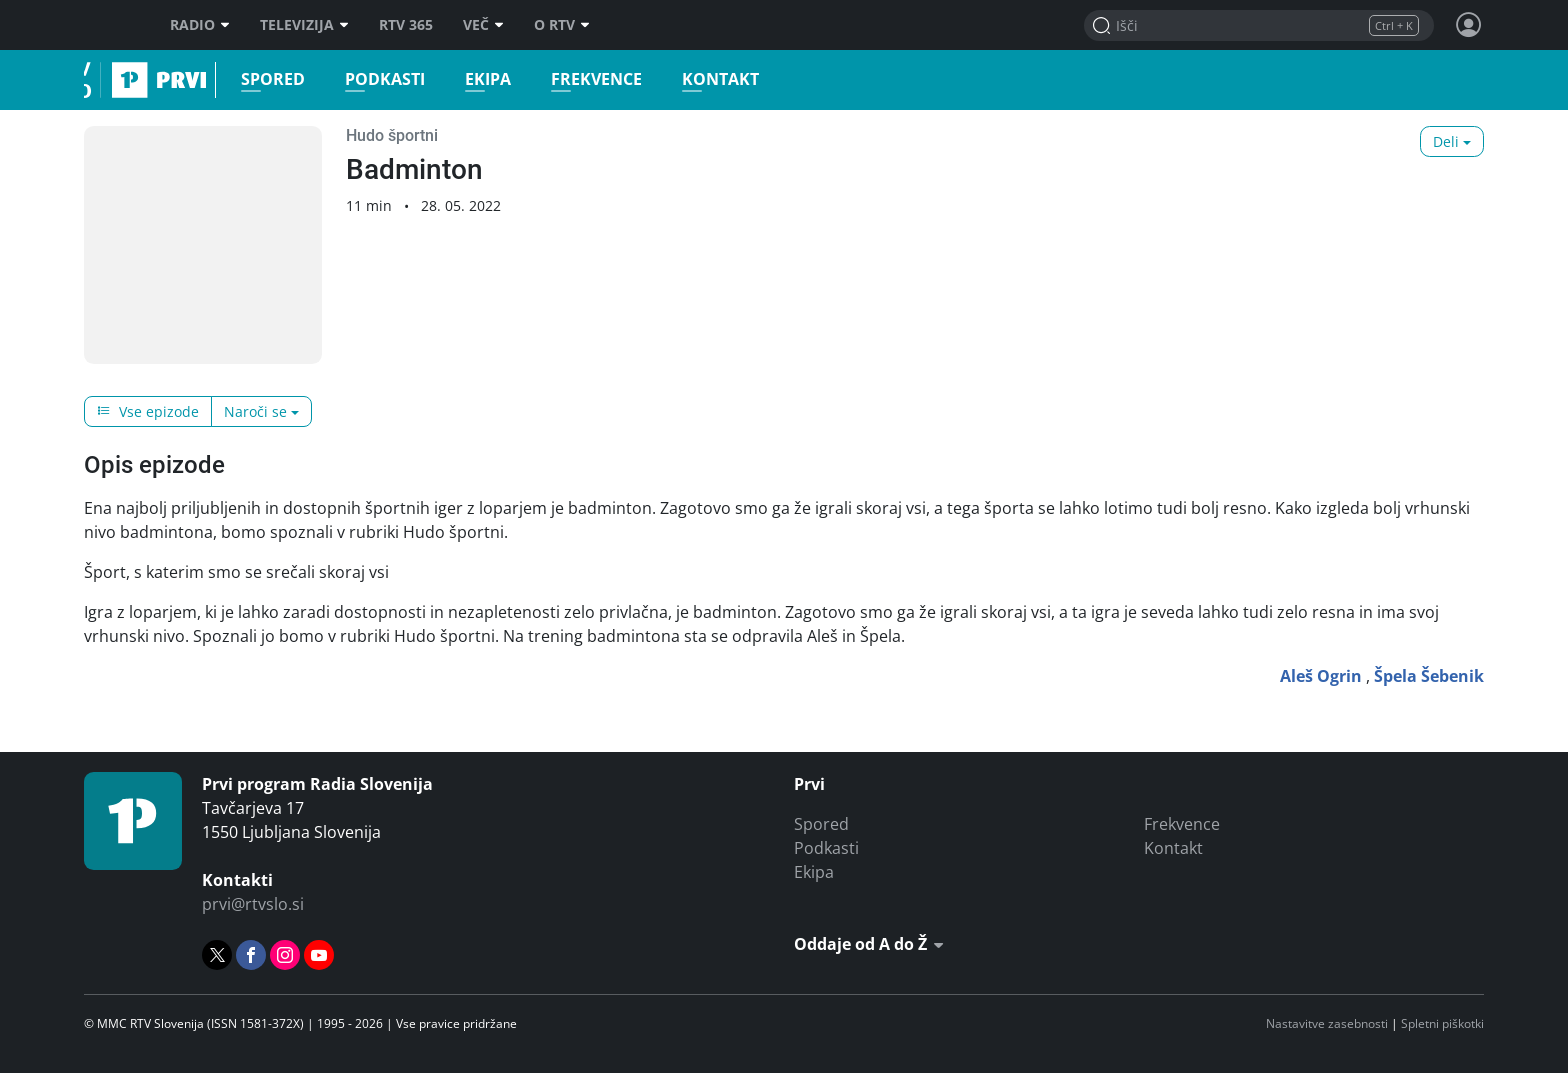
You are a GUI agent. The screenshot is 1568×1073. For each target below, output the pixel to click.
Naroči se (255, 411)
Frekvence (588, 79)
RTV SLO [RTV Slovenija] (109, 25)
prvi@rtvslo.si (253, 904)
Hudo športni (392, 135)
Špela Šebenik (1429, 676)
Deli (1446, 141)
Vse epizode (148, 411)
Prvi (90, 80)
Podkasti (377, 79)
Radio (200, 25)
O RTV (562, 25)
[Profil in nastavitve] (1469, 25)
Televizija (304, 25)
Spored (265, 79)
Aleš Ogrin (1321, 676)
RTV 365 (406, 25)
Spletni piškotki (1442, 1023)
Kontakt (712, 79)
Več (483, 25)
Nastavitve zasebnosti (1327, 1023)
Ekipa (480, 79)
